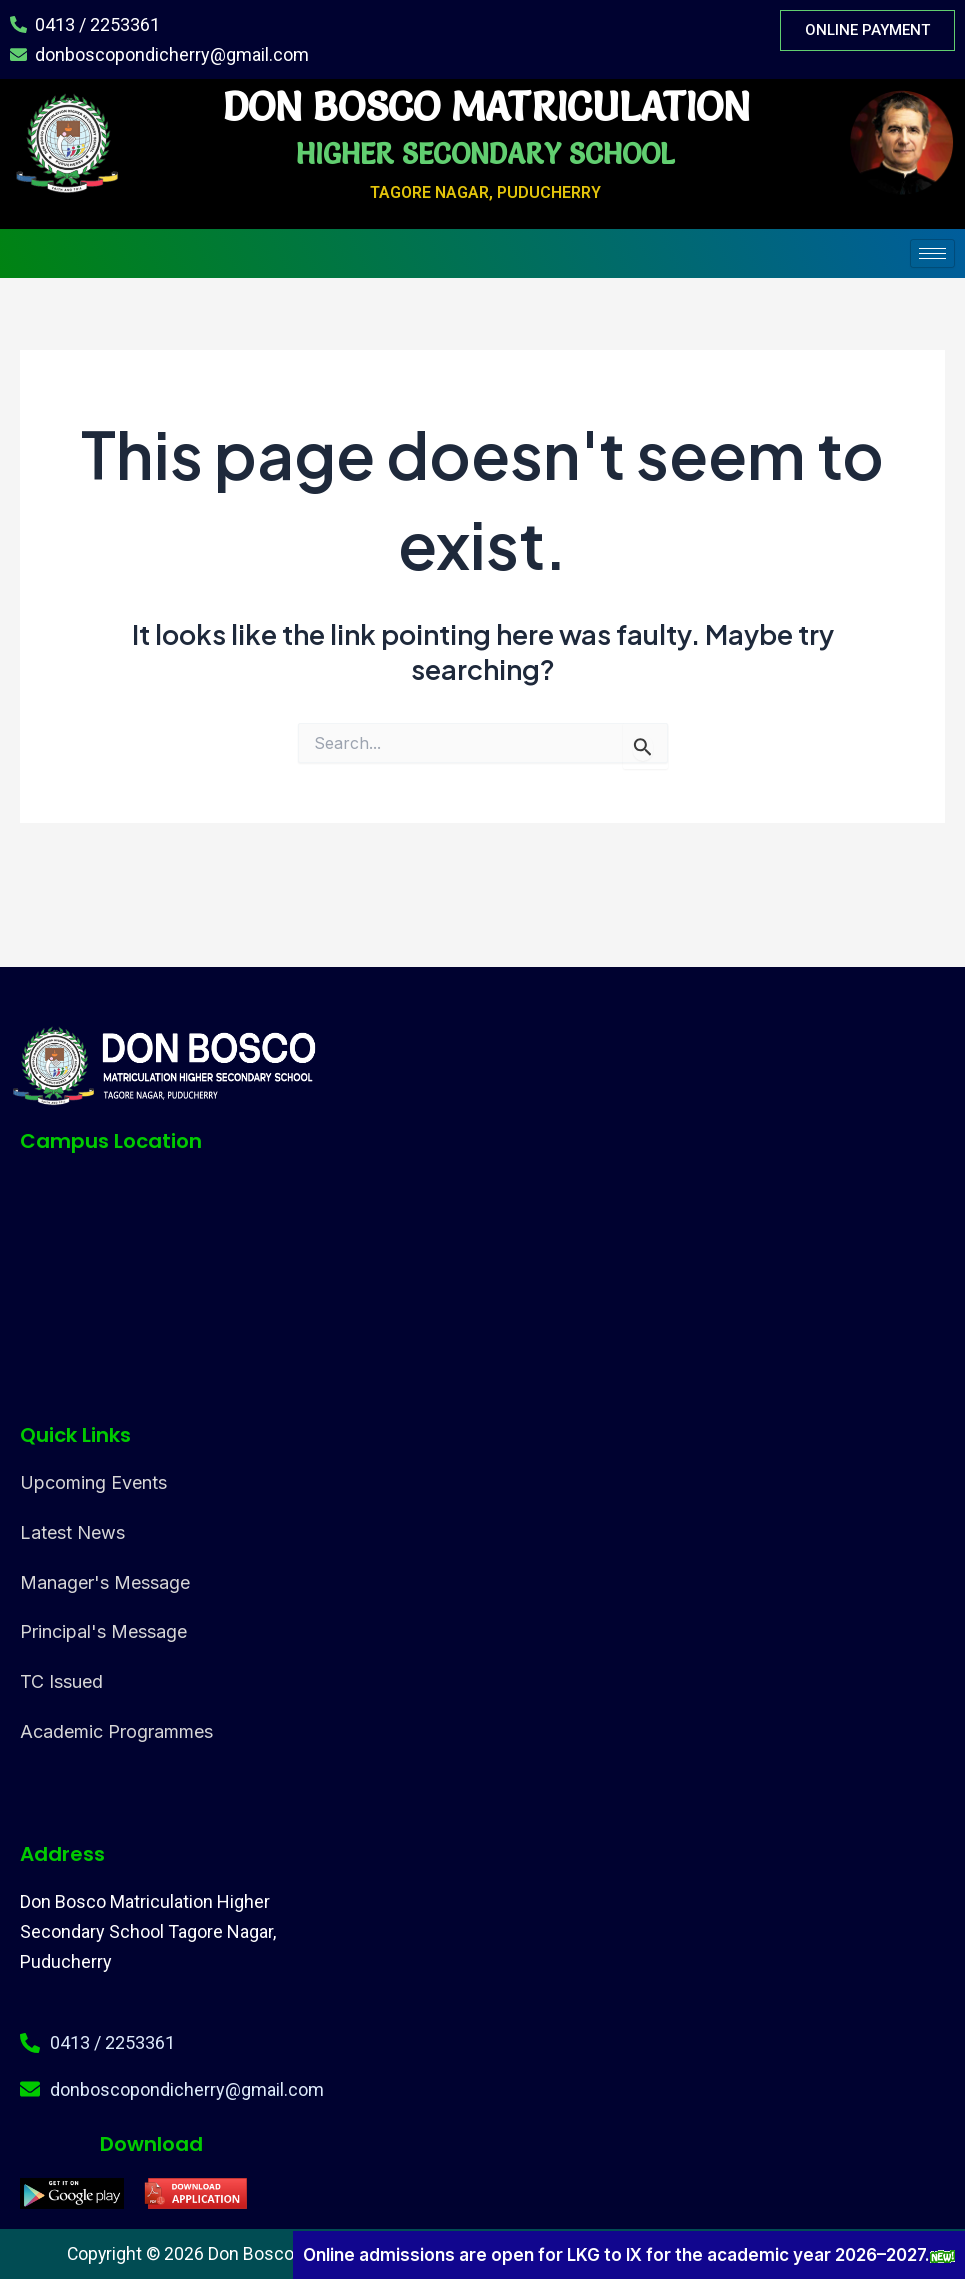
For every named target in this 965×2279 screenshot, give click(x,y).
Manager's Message (105, 1582)
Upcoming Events (93, 1482)
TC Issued (61, 1681)
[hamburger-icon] (932, 253)
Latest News (72, 1532)
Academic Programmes (116, 1731)
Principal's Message (103, 1631)
